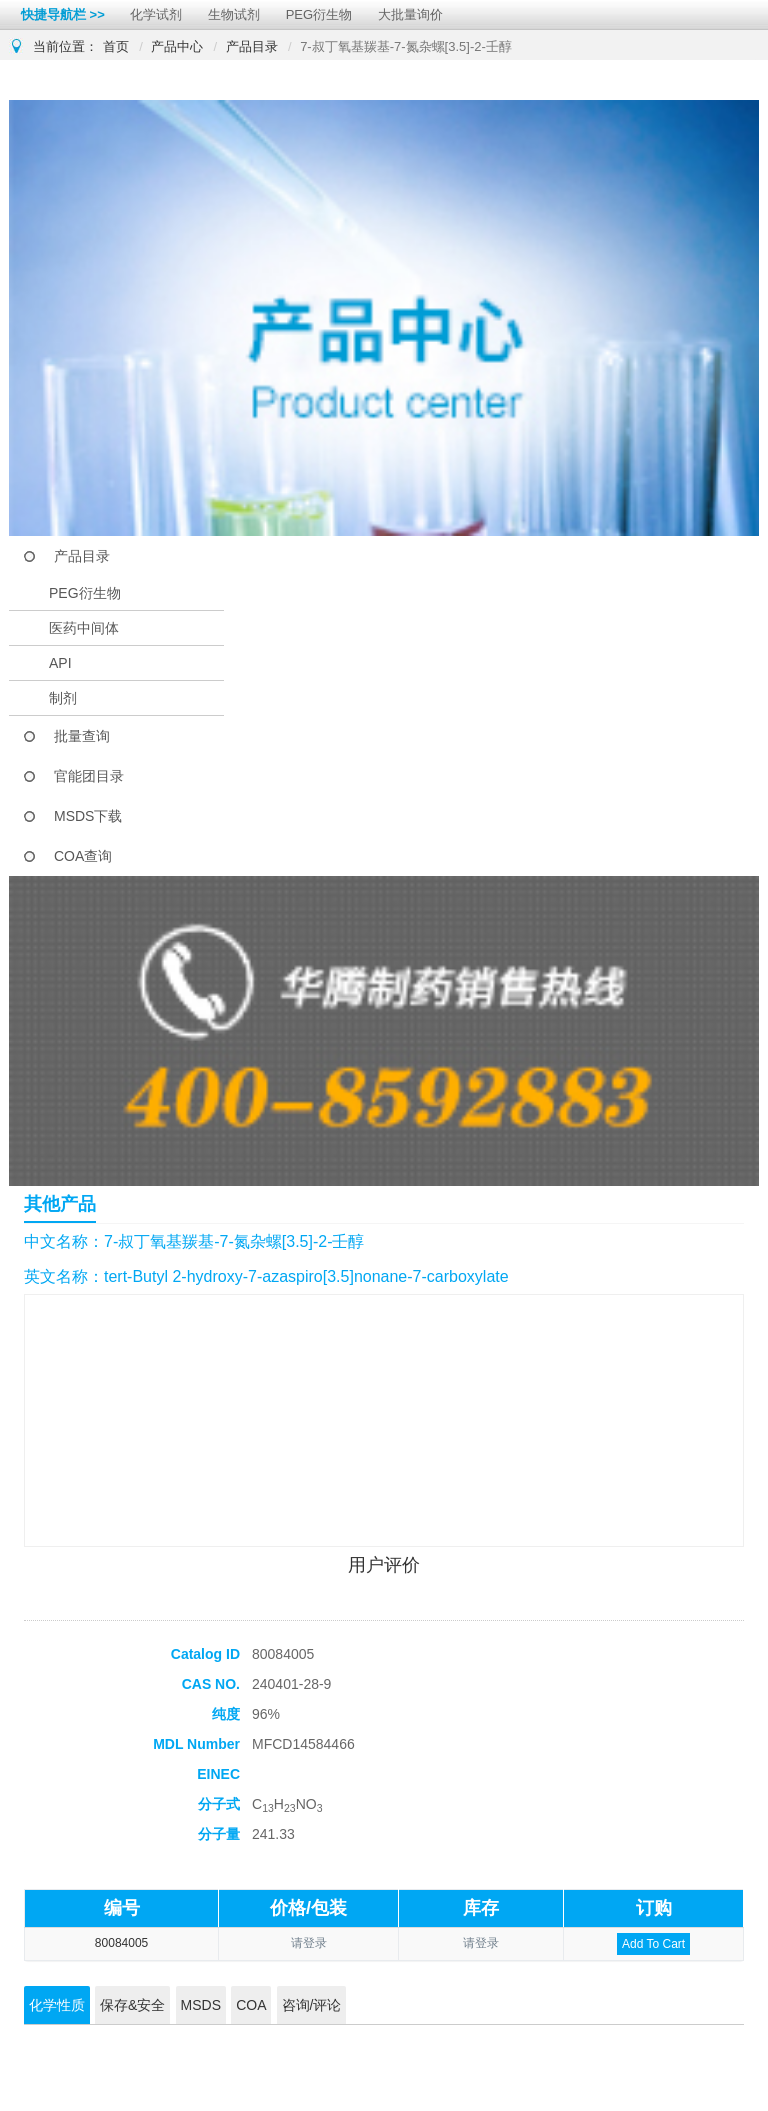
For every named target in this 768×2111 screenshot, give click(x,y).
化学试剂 (156, 14)
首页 (116, 46)
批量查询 (82, 736)
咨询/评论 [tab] (312, 2005)
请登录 (309, 1943)
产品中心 (177, 46)
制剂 (63, 698)
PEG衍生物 (319, 14)
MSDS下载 (88, 816)
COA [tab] (251, 2005)
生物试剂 (234, 14)
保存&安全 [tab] (132, 2005)
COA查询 (83, 856)
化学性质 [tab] (57, 2005)
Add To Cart (653, 1944)
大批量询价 (410, 14)
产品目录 (252, 46)
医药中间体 (84, 628)
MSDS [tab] (201, 2005)
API (60, 663)
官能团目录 (89, 776)
